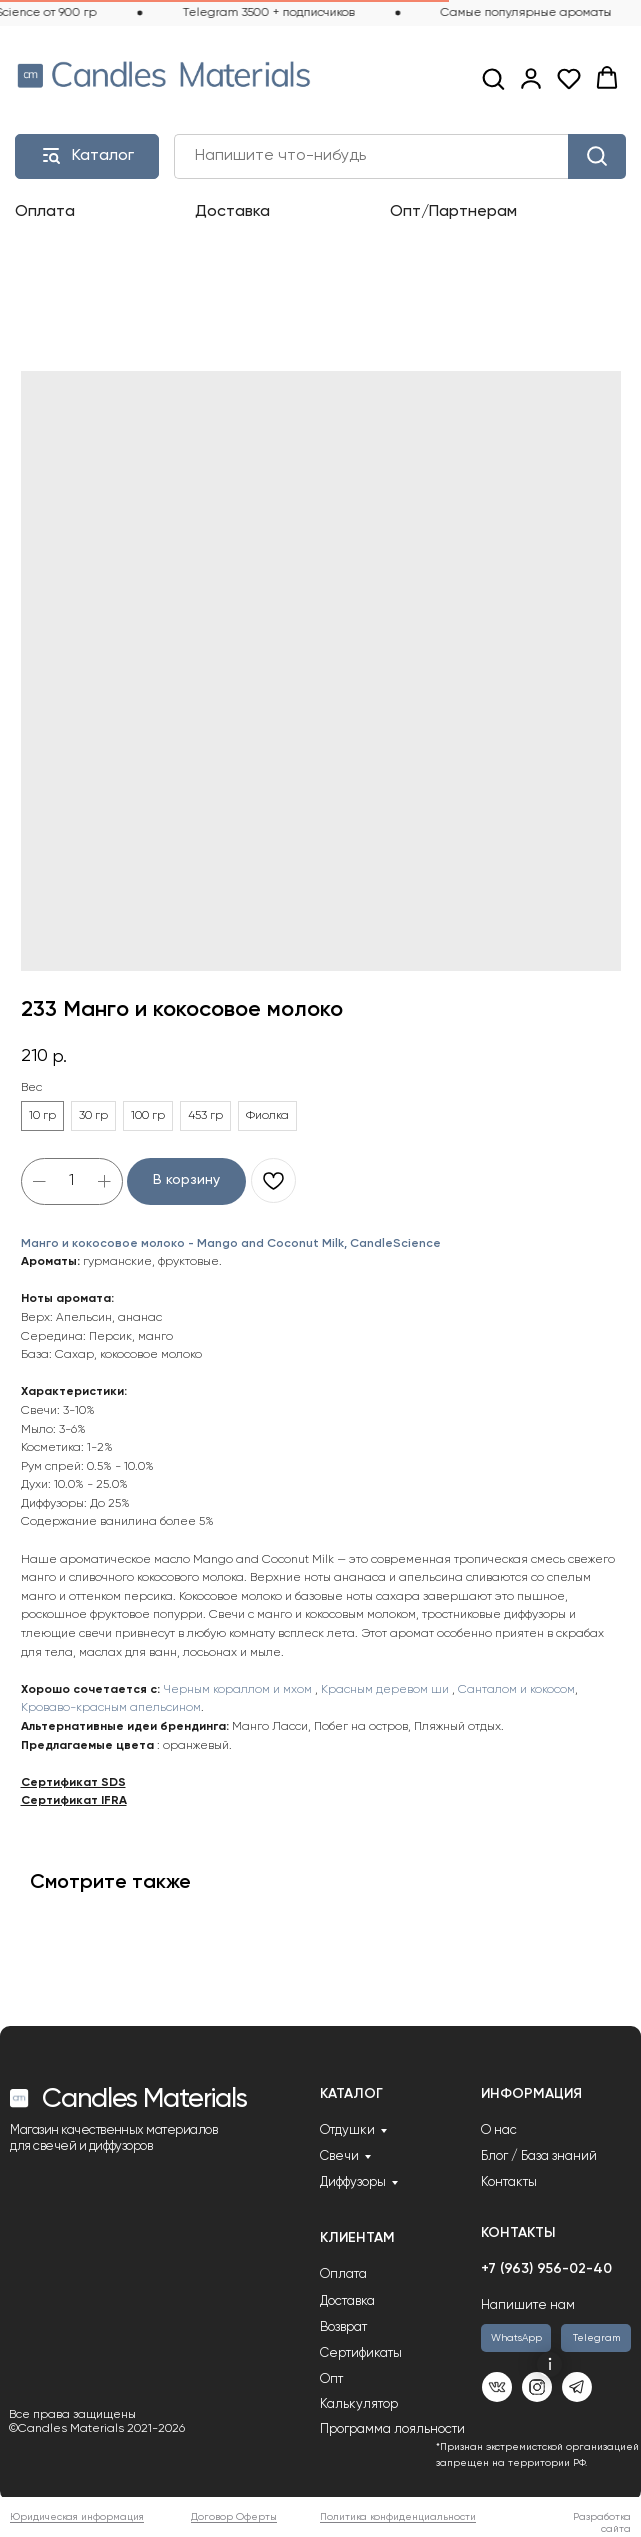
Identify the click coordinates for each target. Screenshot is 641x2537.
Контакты (509, 2182)
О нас (499, 2130)
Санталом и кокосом (516, 1690)
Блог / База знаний (539, 2156)
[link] (531, 78)
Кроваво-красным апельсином (111, 1708)
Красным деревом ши (385, 1690)
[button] (493, 78)
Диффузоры (353, 2182)
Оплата (45, 212)
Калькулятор (359, 2404)
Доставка (232, 212)
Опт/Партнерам (453, 212)
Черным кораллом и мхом (239, 1690)
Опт (331, 2379)
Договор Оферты (234, 2517)
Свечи (339, 2156)
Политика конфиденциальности (398, 2517)
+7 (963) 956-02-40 (546, 2269)
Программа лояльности (392, 2429)
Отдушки (347, 2130)
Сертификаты (361, 2353)
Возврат (343, 2327)
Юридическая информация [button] (77, 2517)
